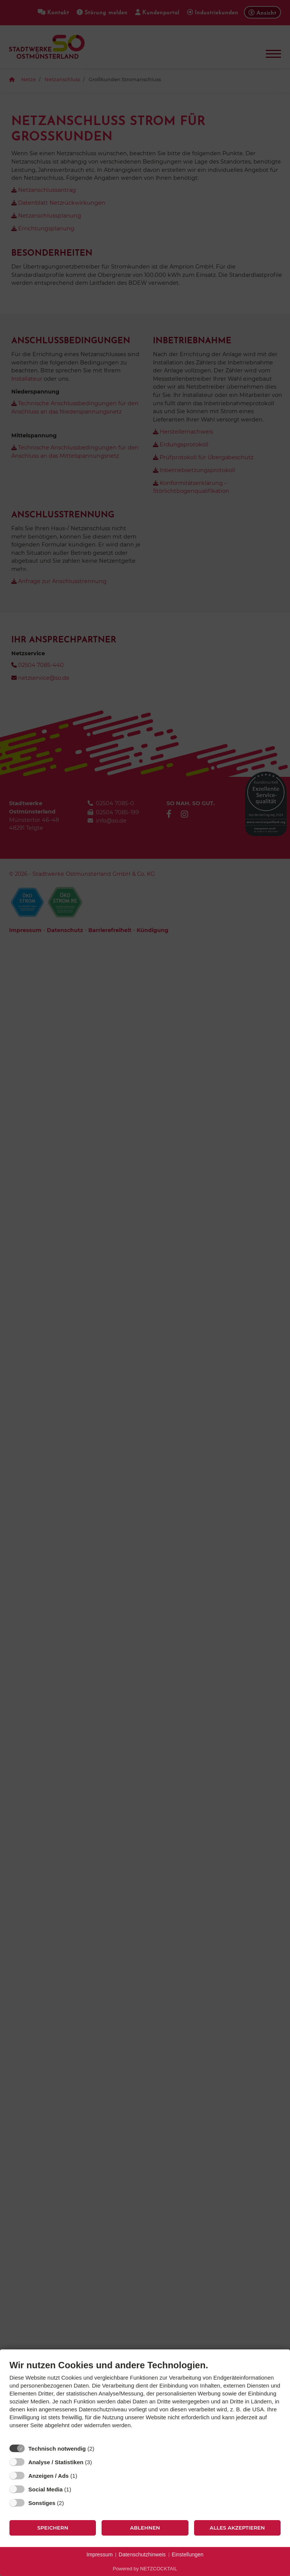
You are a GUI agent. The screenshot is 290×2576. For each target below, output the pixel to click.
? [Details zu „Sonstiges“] (70, 2503)
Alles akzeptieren (237, 2528)
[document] (145, 2400)
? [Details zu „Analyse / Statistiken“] (98, 2462)
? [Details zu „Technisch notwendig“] (101, 2448)
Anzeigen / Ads (48, 2476)
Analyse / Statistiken (55, 2462)
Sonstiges (42, 2503)
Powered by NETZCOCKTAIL (145, 2568)
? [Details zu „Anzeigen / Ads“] (84, 2476)
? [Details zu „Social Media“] (78, 2489)
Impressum (99, 2554)
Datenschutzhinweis (142, 2554)
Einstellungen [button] (188, 2554)
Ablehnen (145, 2528)
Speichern (52, 2528)
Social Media (45, 2489)
